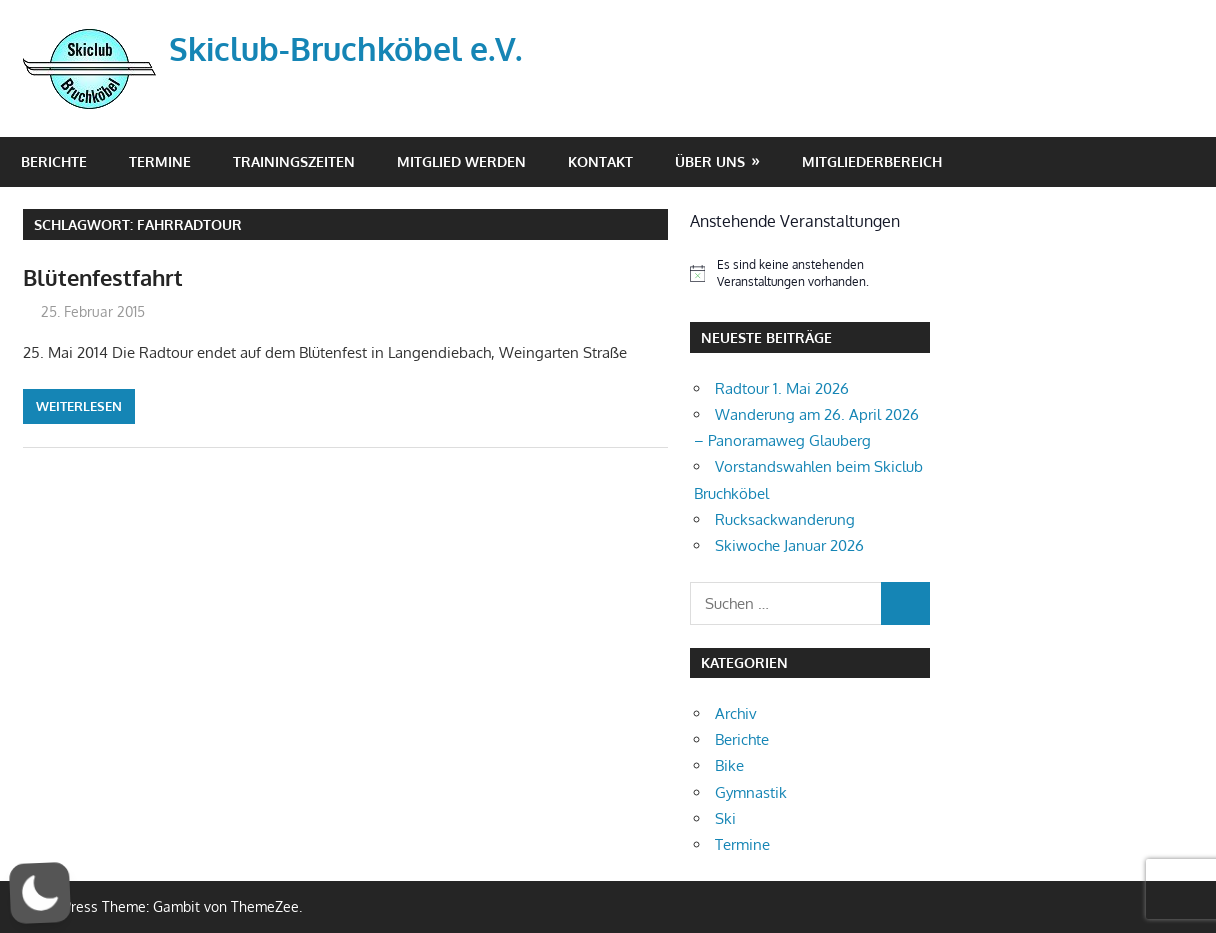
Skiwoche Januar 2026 (789, 545)
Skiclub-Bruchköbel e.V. (345, 48)
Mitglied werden (461, 161)
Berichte (54, 161)
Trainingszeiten (294, 161)
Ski (725, 818)
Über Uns (710, 161)
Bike (729, 765)
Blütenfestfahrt (103, 277)
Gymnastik (751, 792)
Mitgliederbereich (872, 161)
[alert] (810, 273)
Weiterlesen (79, 406)
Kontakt (600, 161)
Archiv (736, 713)
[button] (40, 893)
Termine (160, 161)
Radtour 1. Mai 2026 (782, 388)
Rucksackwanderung (785, 519)
